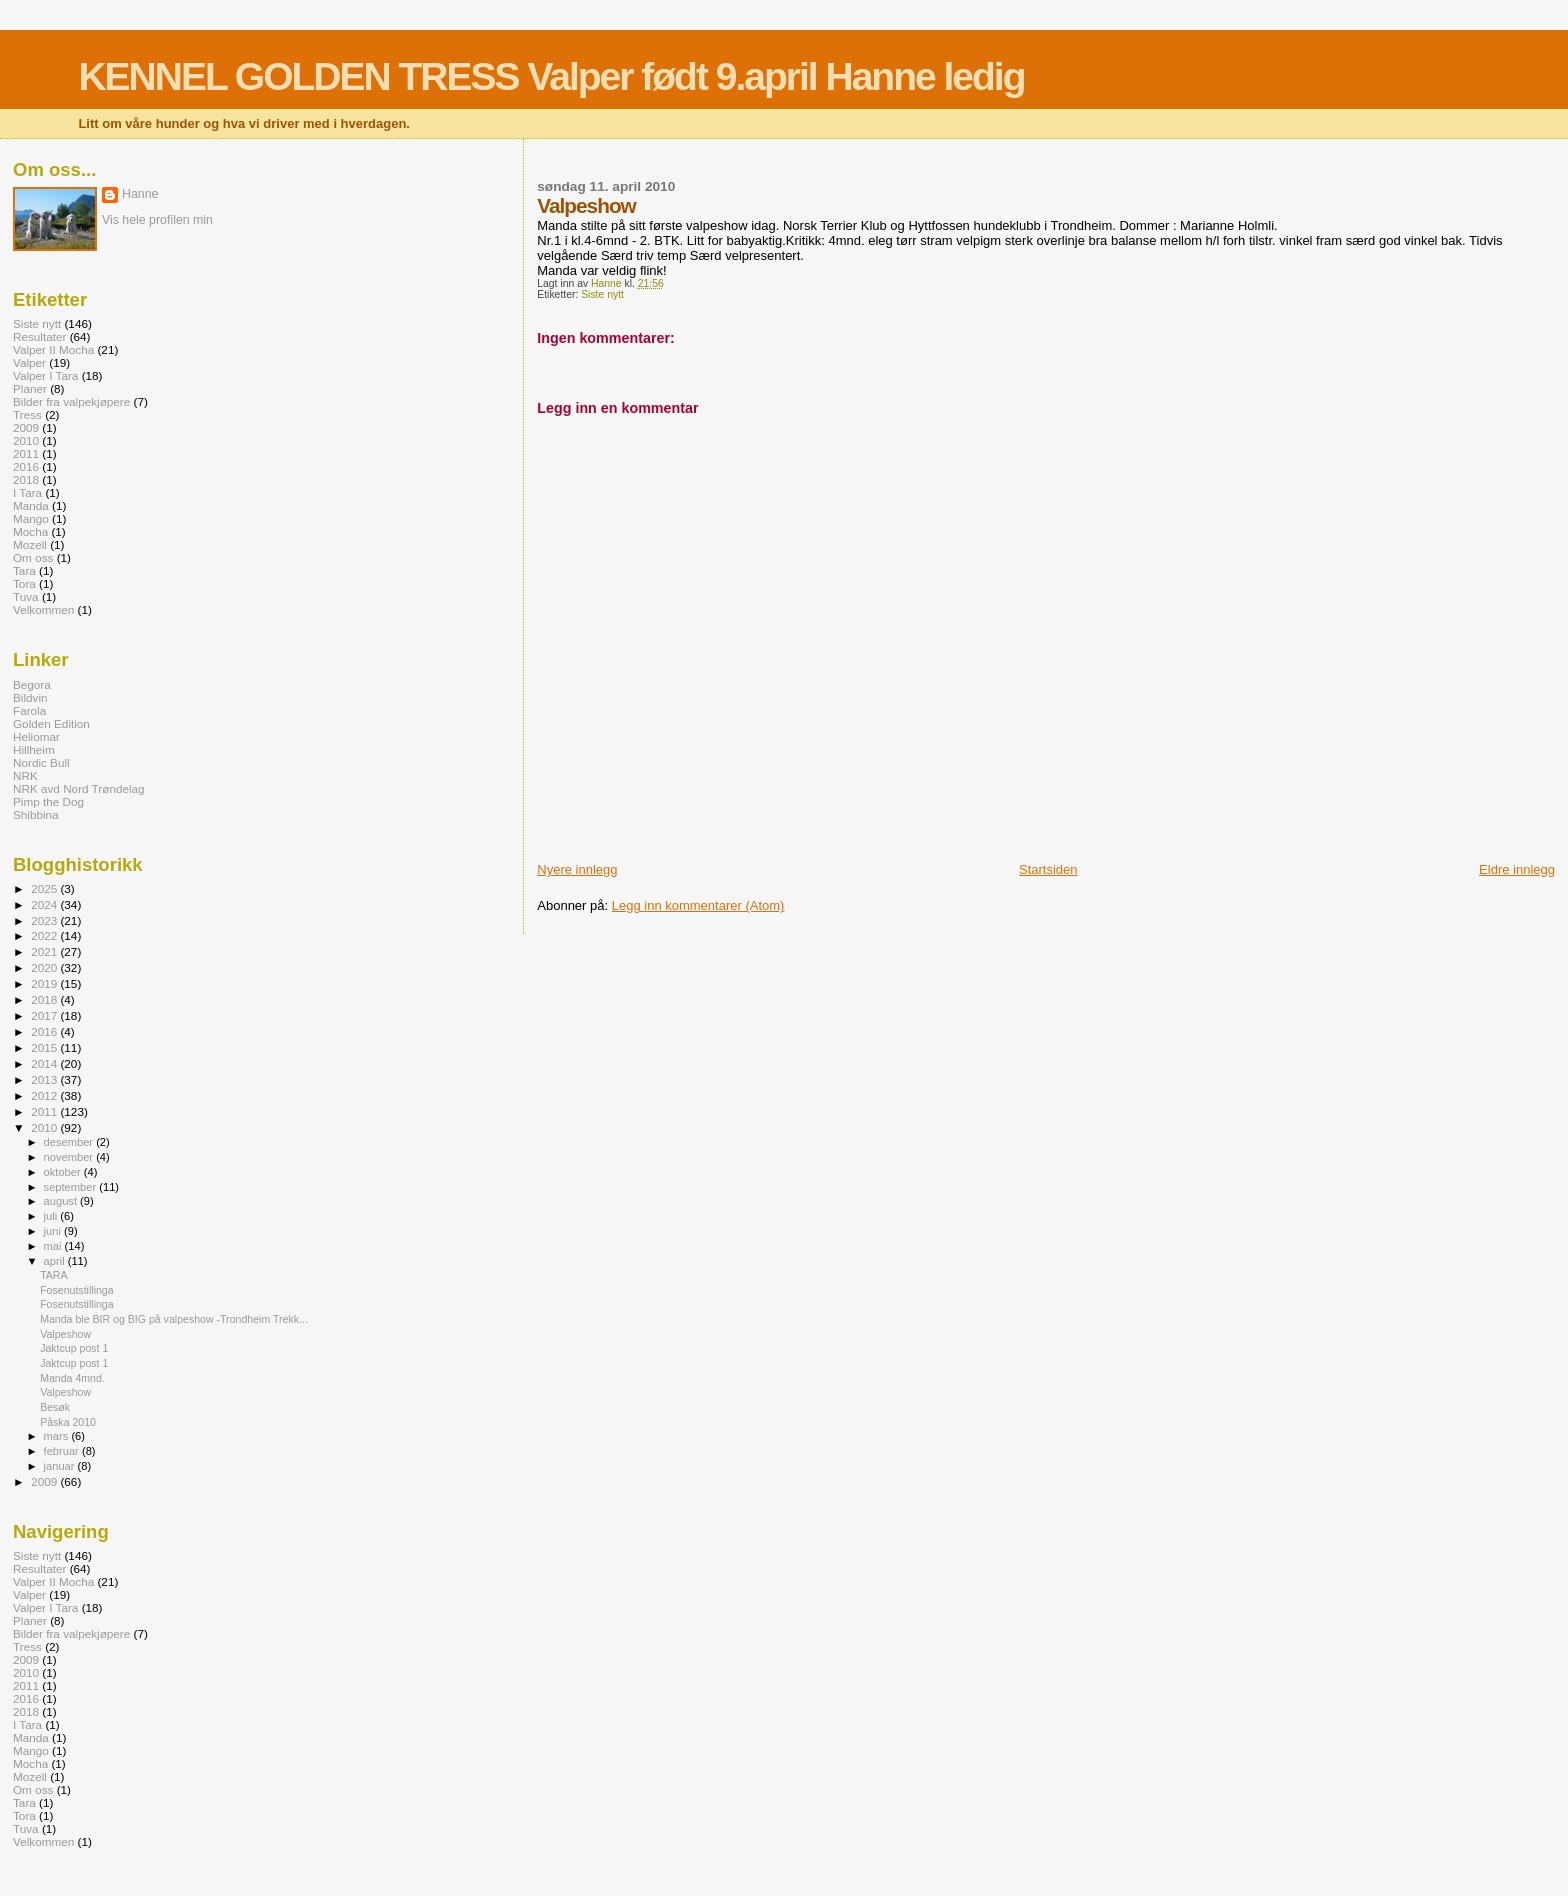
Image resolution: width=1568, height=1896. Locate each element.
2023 (45, 920)
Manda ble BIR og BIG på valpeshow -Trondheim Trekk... (174, 1319)
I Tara (27, 492)
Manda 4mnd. (72, 1378)
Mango (31, 518)
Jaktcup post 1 (74, 1348)
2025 (45, 888)
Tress (27, 414)
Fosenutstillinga (77, 1290)
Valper (29, 362)
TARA (53, 1275)
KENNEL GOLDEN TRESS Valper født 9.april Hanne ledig (551, 76)
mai (54, 1246)
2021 (45, 951)
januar (61, 1466)
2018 (26, 479)
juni (54, 1231)
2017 (45, 1015)
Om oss (33, 557)
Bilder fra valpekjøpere (71, 401)
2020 (45, 967)
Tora (24, 583)
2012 (45, 1095)
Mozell (30, 544)
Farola (29, 710)
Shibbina (36, 814)
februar (63, 1451)
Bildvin (30, 697)
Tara (24, 570)
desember (70, 1142)
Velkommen (43, 609)
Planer (30, 388)
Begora (32, 684)
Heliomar (36, 736)
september (72, 1187)
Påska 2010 (68, 1422)
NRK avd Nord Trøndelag (79, 788)
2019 (45, 983)
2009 (26, 427)
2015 (45, 1047)
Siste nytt (602, 294)
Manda (31, 505)
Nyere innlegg (577, 869)
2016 (26, 466)
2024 (45, 904)
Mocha (30, 531)
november (70, 1157)
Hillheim (34, 749)
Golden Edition (51, 723)
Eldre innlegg (1517, 869)
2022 (45, 935)
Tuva (26, 596)
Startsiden (1048, 869)
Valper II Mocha (53, 349)
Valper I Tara (45, 375)
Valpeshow (65, 1334)
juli (52, 1216)
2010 (26, 440)
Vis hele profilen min (157, 220)
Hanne (140, 194)
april (56, 1261)
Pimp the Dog (48, 801)
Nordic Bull (41, 762)
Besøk (55, 1407)
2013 (45, 1079)
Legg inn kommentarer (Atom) (698, 905)
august (62, 1201)
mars (58, 1436)
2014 (45, 1063)
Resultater (39, 336)
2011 (26, 453)
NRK (25, 775)
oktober (64, 1172)
